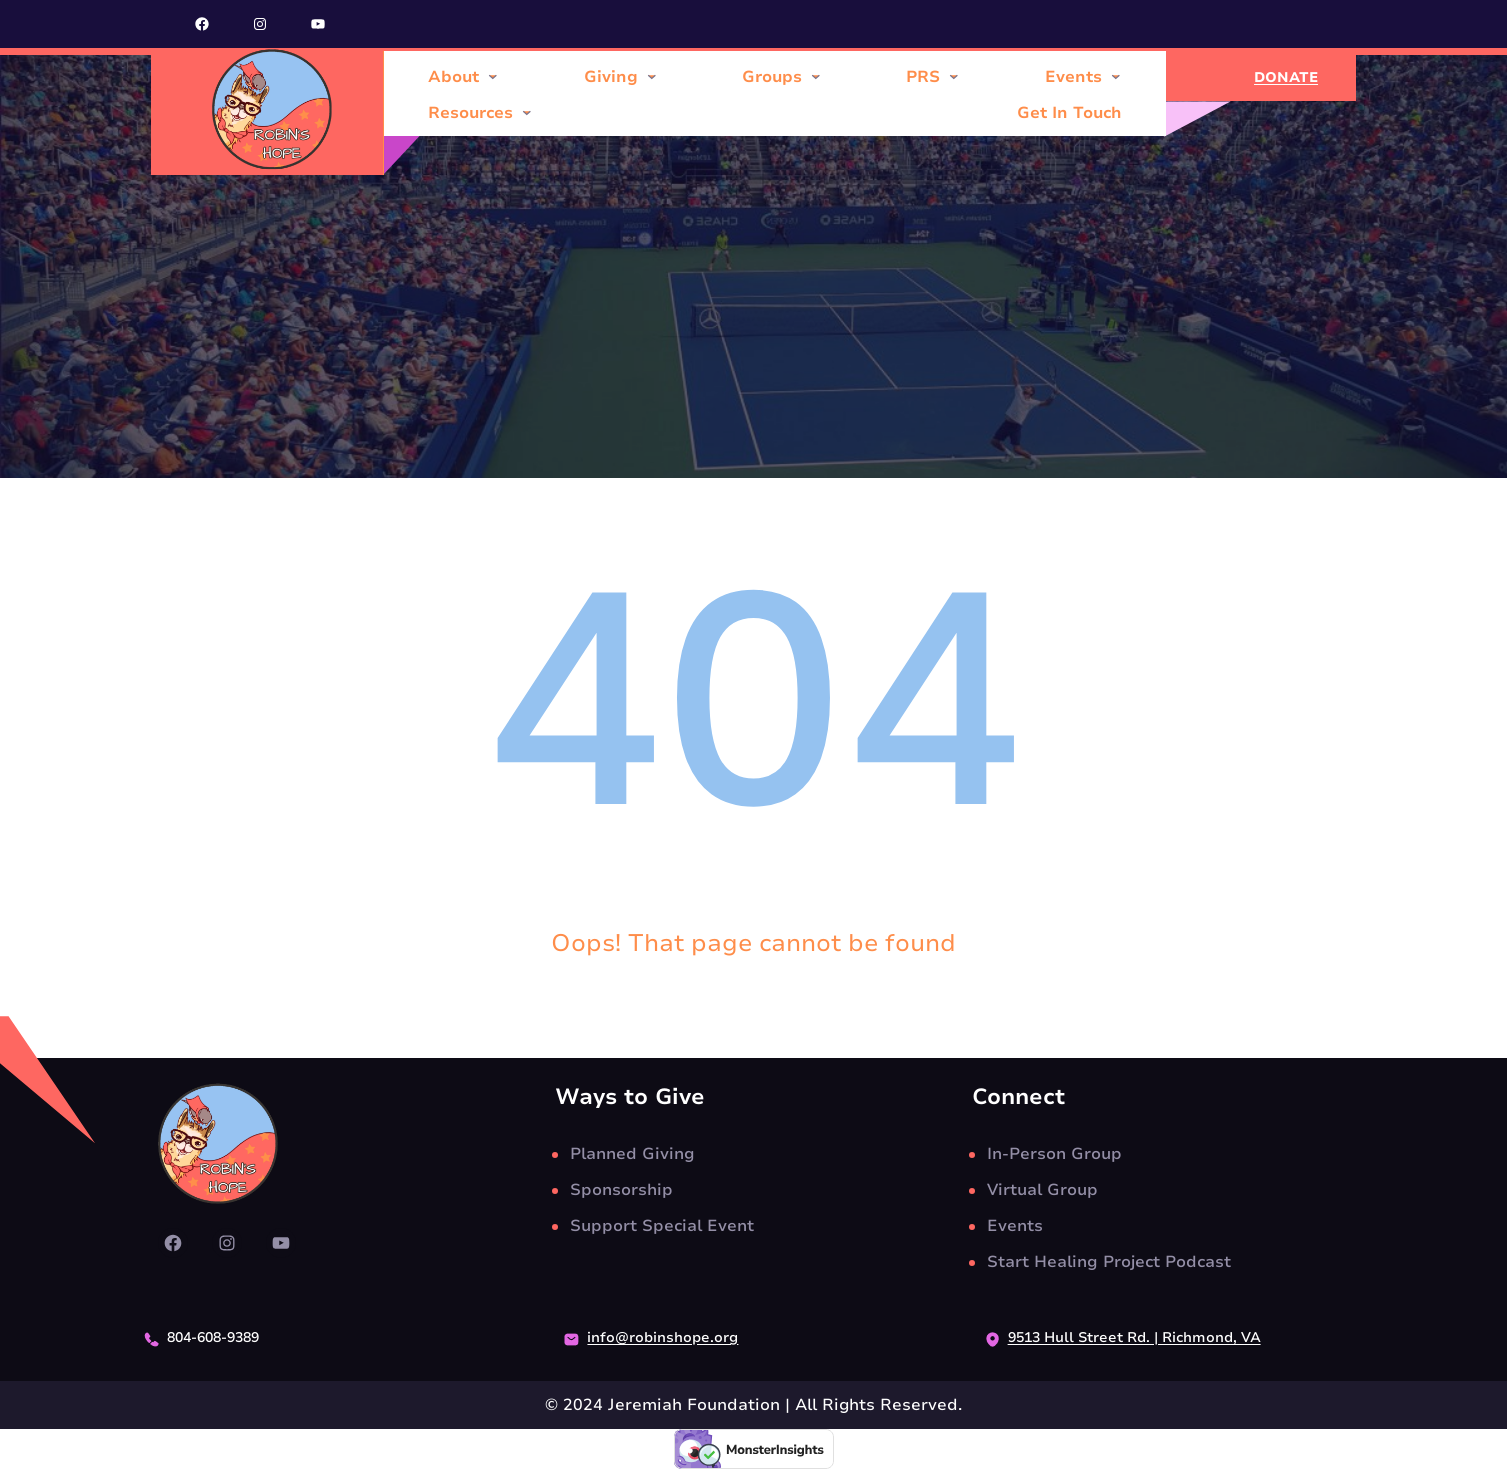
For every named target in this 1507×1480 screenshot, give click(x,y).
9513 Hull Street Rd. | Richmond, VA (1134, 1337)
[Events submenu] (1116, 76)
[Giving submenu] (652, 76)
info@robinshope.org (662, 1337)
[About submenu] (493, 76)
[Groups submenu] (816, 76)
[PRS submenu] (954, 76)
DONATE (1286, 77)
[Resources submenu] (527, 112)
